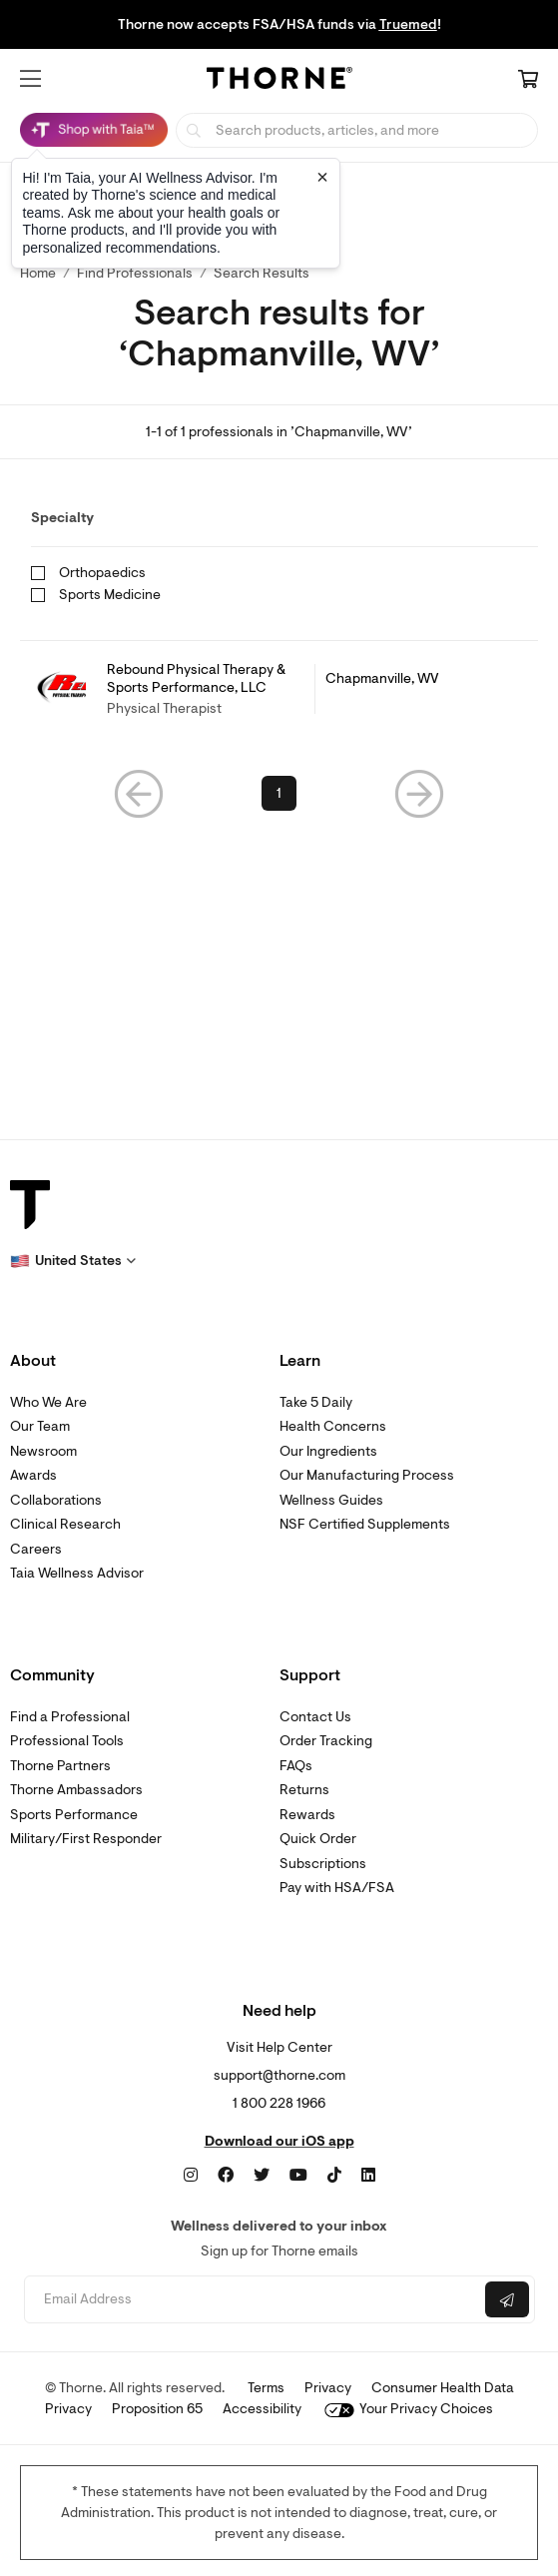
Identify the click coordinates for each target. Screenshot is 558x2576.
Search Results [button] (261, 273)
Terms (266, 2387)
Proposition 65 (157, 2408)
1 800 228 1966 (279, 2103)
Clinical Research (65, 1524)
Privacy (327, 2387)
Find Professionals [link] (135, 273)
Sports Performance (74, 1814)
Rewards (307, 1814)
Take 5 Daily (315, 1402)
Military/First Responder (86, 1838)
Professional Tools (67, 1740)
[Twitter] (262, 2176)
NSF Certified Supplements (364, 1524)
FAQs (295, 1765)
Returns (304, 1789)
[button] (30, 79)
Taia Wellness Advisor (77, 1573)
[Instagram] (191, 2176)
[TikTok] (334, 2176)
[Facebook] (226, 2176)
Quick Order (317, 1838)
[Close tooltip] (322, 177)
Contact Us (315, 1716)
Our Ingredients (328, 1451)
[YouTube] (298, 2176)
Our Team (40, 1426)
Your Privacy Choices (408, 2408)
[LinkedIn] (368, 2176)
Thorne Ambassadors (76, 1789)
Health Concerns (332, 1426)
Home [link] (38, 273)
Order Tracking (325, 1740)
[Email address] (252, 2299)
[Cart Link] (528, 81)
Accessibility (262, 2408)
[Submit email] (507, 2299)
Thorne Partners (60, 1765)
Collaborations (56, 1500)
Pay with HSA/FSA (336, 1887)
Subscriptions (322, 1863)
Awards (33, 1475)
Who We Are (48, 1402)
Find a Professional (70, 1716)
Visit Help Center (279, 2047)
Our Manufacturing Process (366, 1475)
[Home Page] (279, 81)
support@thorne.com (279, 2075)
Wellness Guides (331, 1500)
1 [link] (279, 793)
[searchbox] (357, 130)
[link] (279, 689)
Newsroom (43, 1451)
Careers (36, 1549)
